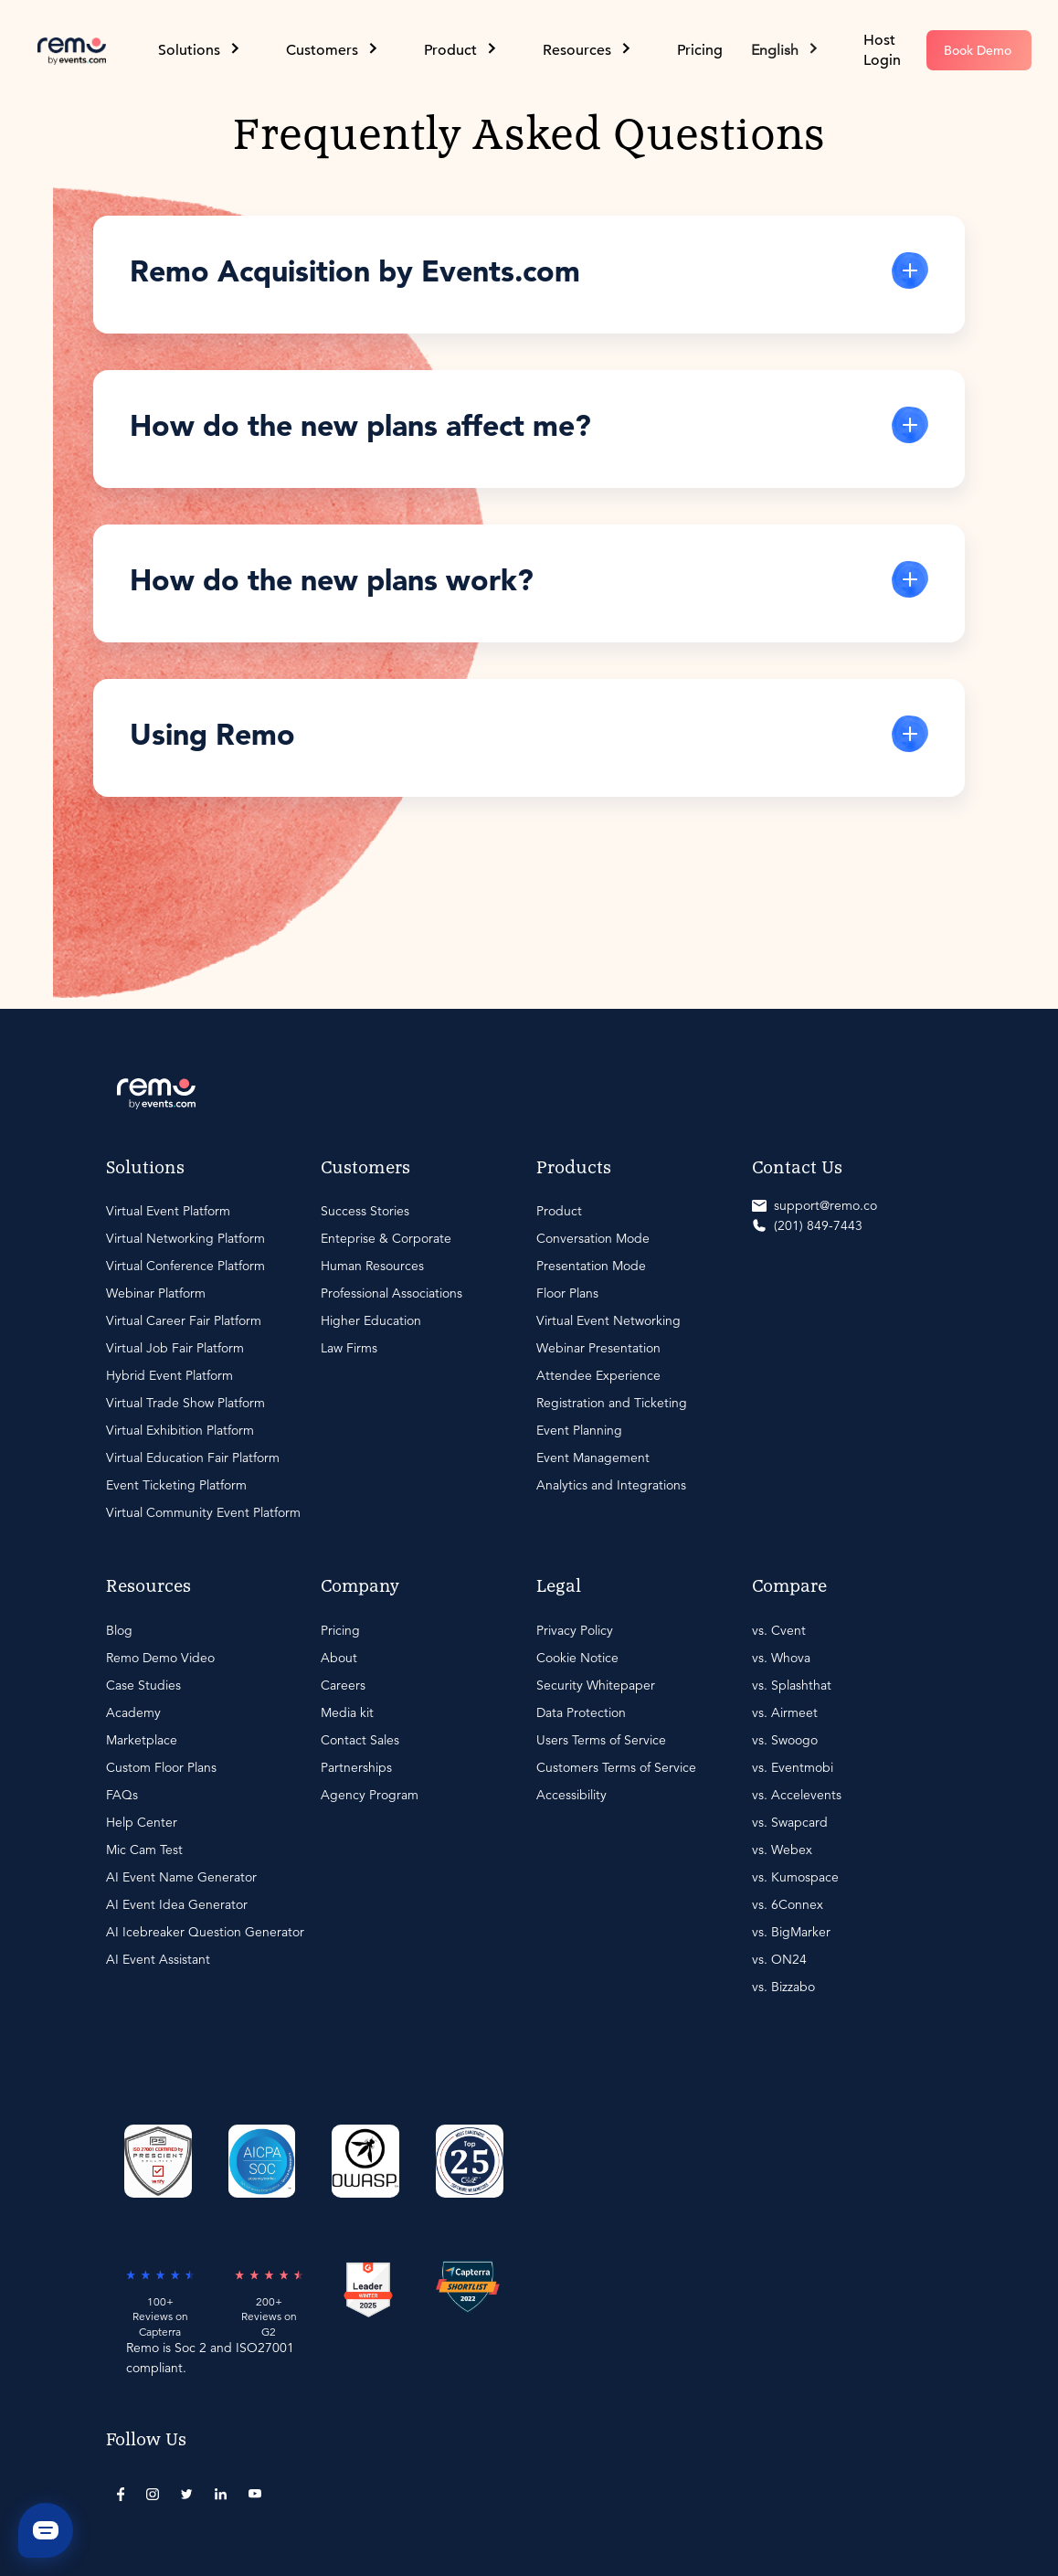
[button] (785, 50)
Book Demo (977, 50)
